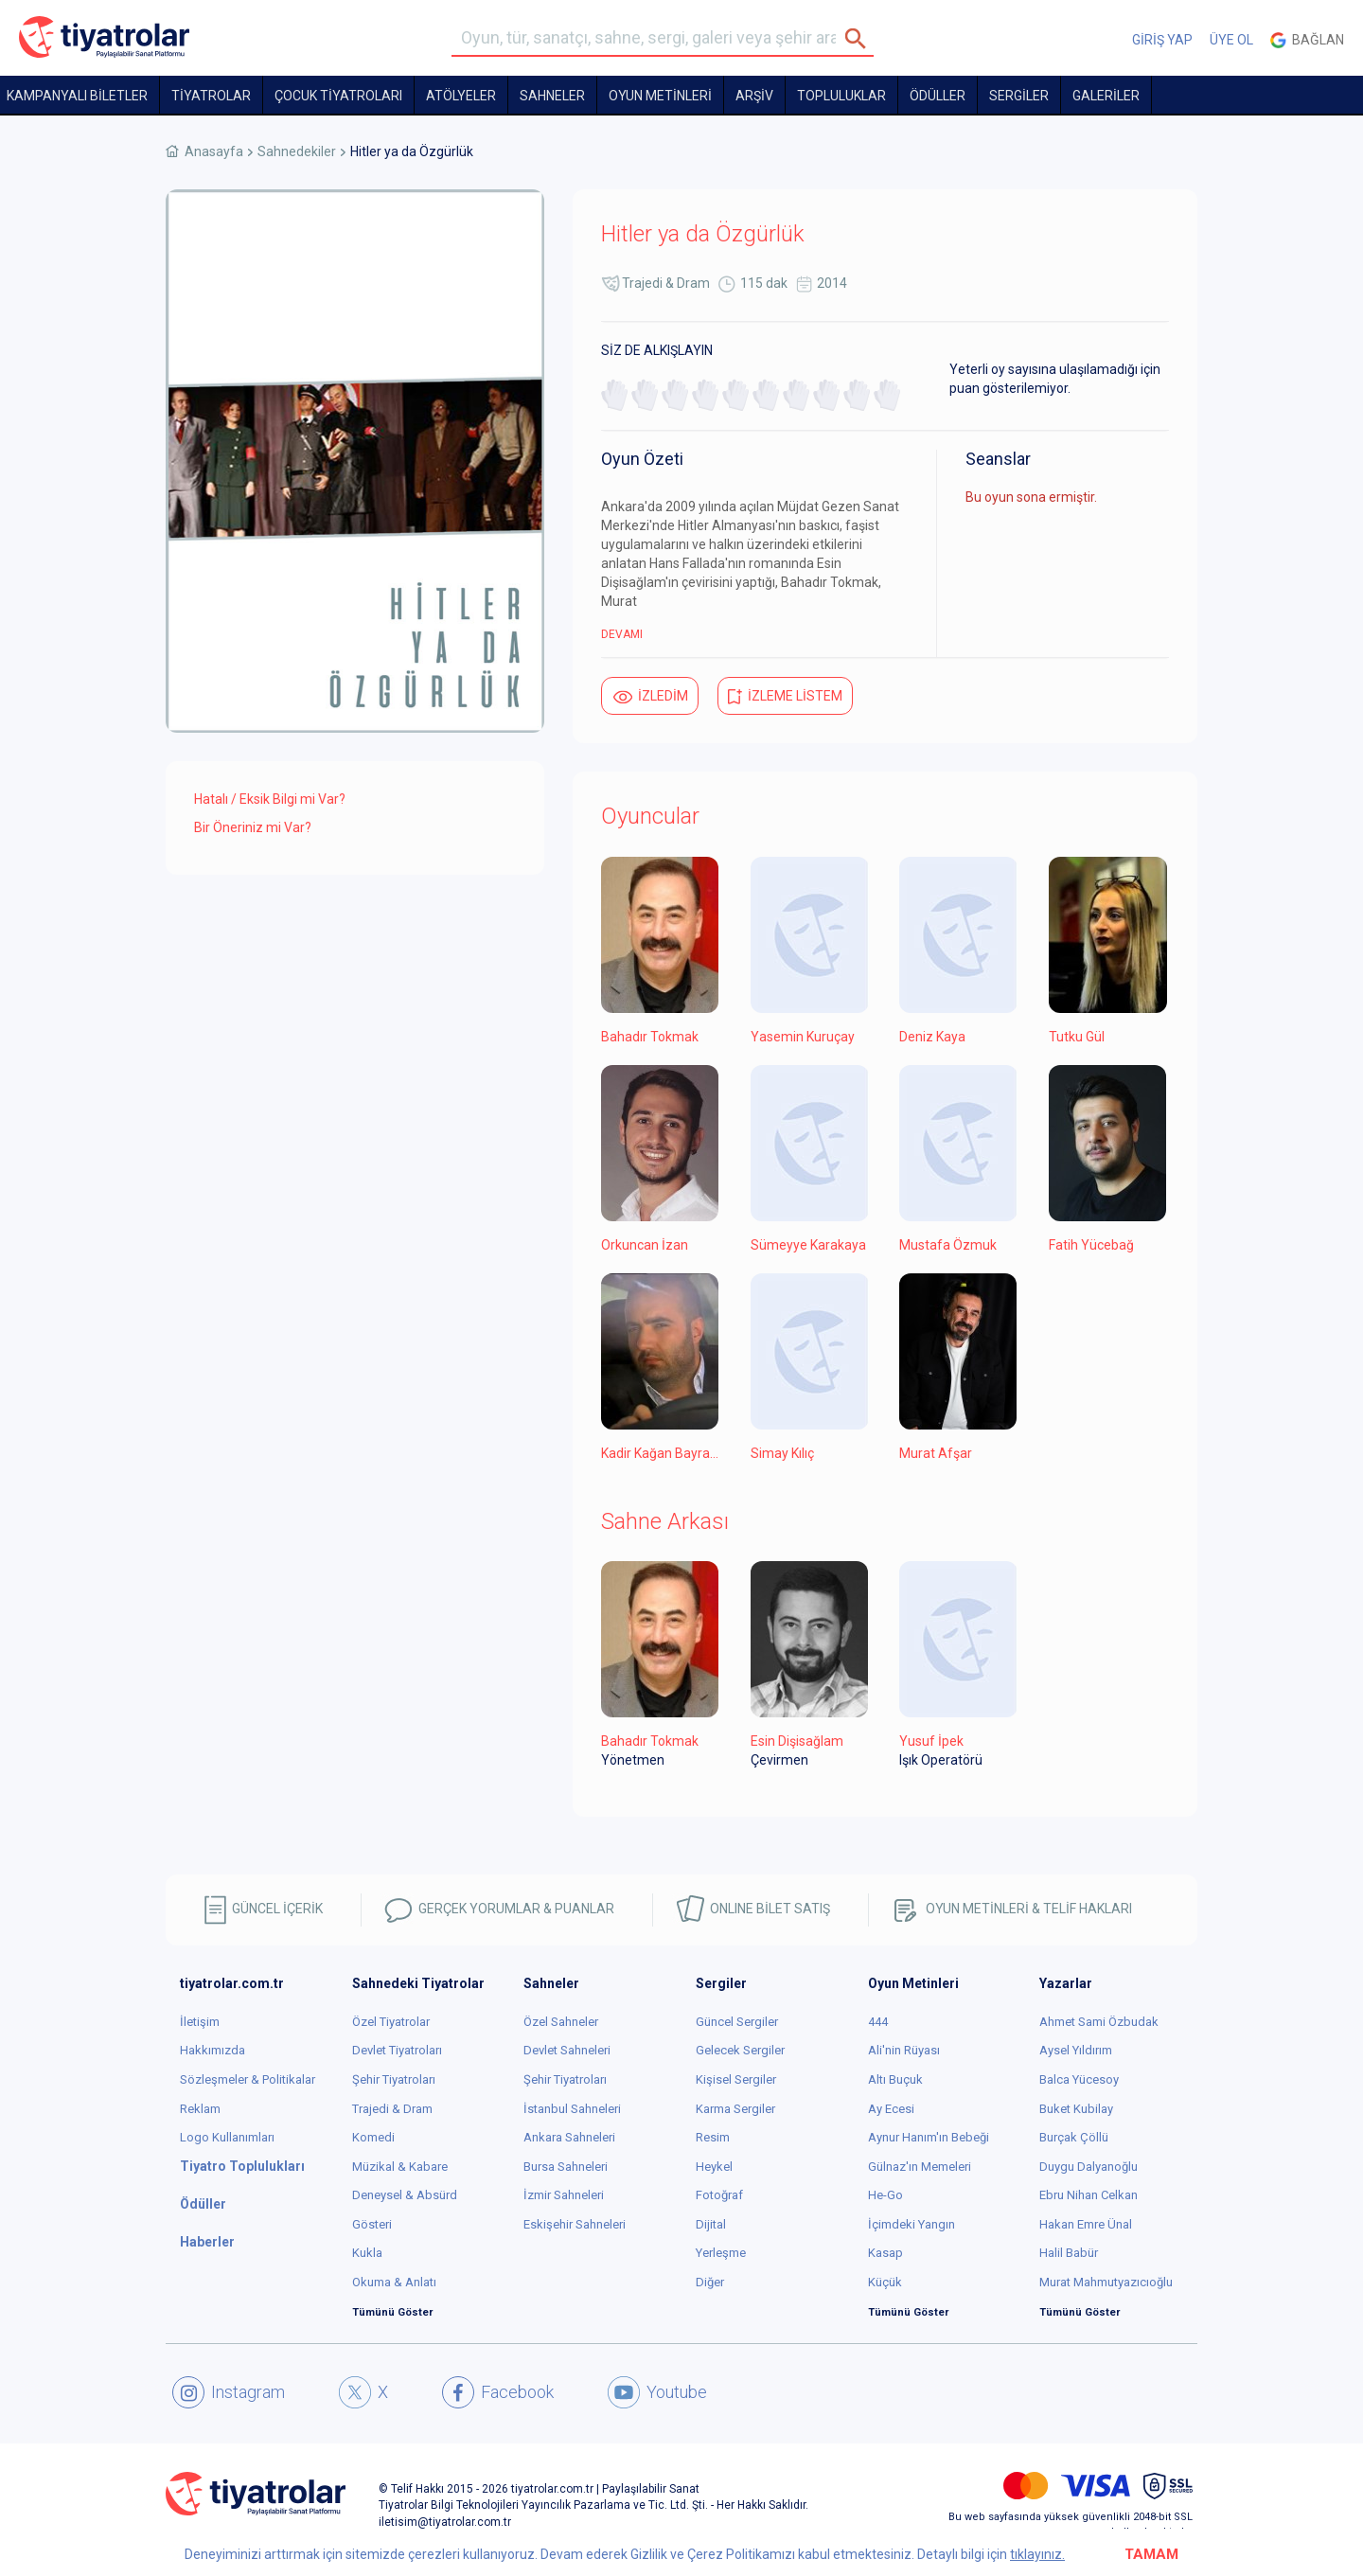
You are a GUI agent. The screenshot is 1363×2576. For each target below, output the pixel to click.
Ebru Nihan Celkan (1088, 2195)
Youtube (657, 2392)
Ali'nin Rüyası (904, 2050)
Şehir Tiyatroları (393, 2079)
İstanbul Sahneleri (572, 2109)
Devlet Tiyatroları (397, 2050)
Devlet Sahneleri (567, 2050)
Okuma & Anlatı (394, 2282)
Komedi (373, 2137)
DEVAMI (622, 634)
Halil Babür (1068, 2253)
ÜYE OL (1231, 39)
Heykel (714, 2166)
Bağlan (1307, 40)
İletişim (200, 2022)
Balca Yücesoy (1079, 2079)
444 (878, 2022)
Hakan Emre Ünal (1085, 2224)
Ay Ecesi (891, 2109)
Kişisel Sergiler (736, 2079)
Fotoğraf (719, 2195)
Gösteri (372, 2224)
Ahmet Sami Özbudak (1099, 2022)
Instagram (228, 2392)
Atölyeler (461, 95)
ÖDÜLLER (937, 95)
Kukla (367, 2253)
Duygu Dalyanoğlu (1088, 2166)
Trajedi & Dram (666, 283)
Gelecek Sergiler (740, 2050)
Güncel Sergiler (737, 2022)
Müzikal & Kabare (400, 2166)
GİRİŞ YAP (1162, 39)
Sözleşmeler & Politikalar (247, 2079)
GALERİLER (1106, 95)
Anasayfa (214, 151)
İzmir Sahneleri (563, 2195)
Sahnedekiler (296, 151)
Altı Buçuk (895, 2079)
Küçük (885, 2282)
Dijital (711, 2224)
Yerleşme (721, 2253)
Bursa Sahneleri (565, 2166)
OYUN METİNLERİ (660, 95)
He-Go (885, 2195)
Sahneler (552, 95)
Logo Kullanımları (227, 2137)
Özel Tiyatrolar (391, 2022)
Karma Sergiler (735, 2109)
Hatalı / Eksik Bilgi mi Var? (269, 799)
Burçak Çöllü (1073, 2137)
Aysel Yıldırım (1075, 2050)
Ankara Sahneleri (569, 2137)
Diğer (710, 2282)
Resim (713, 2137)
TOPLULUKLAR (841, 95)
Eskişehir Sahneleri (574, 2224)
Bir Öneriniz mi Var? (252, 827)
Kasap (885, 2253)
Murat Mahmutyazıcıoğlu (1106, 2282)
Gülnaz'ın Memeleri (919, 2166)
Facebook (498, 2392)
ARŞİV (754, 95)
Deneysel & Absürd (404, 2195)
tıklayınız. (1037, 2554)
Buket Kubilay (1076, 2109)
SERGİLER (1019, 95)
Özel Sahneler (560, 2022)
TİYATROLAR (211, 95)
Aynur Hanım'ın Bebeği (928, 2137)
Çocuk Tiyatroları (338, 95)
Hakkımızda (212, 2050)
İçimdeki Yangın (911, 2224)
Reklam (200, 2109)
